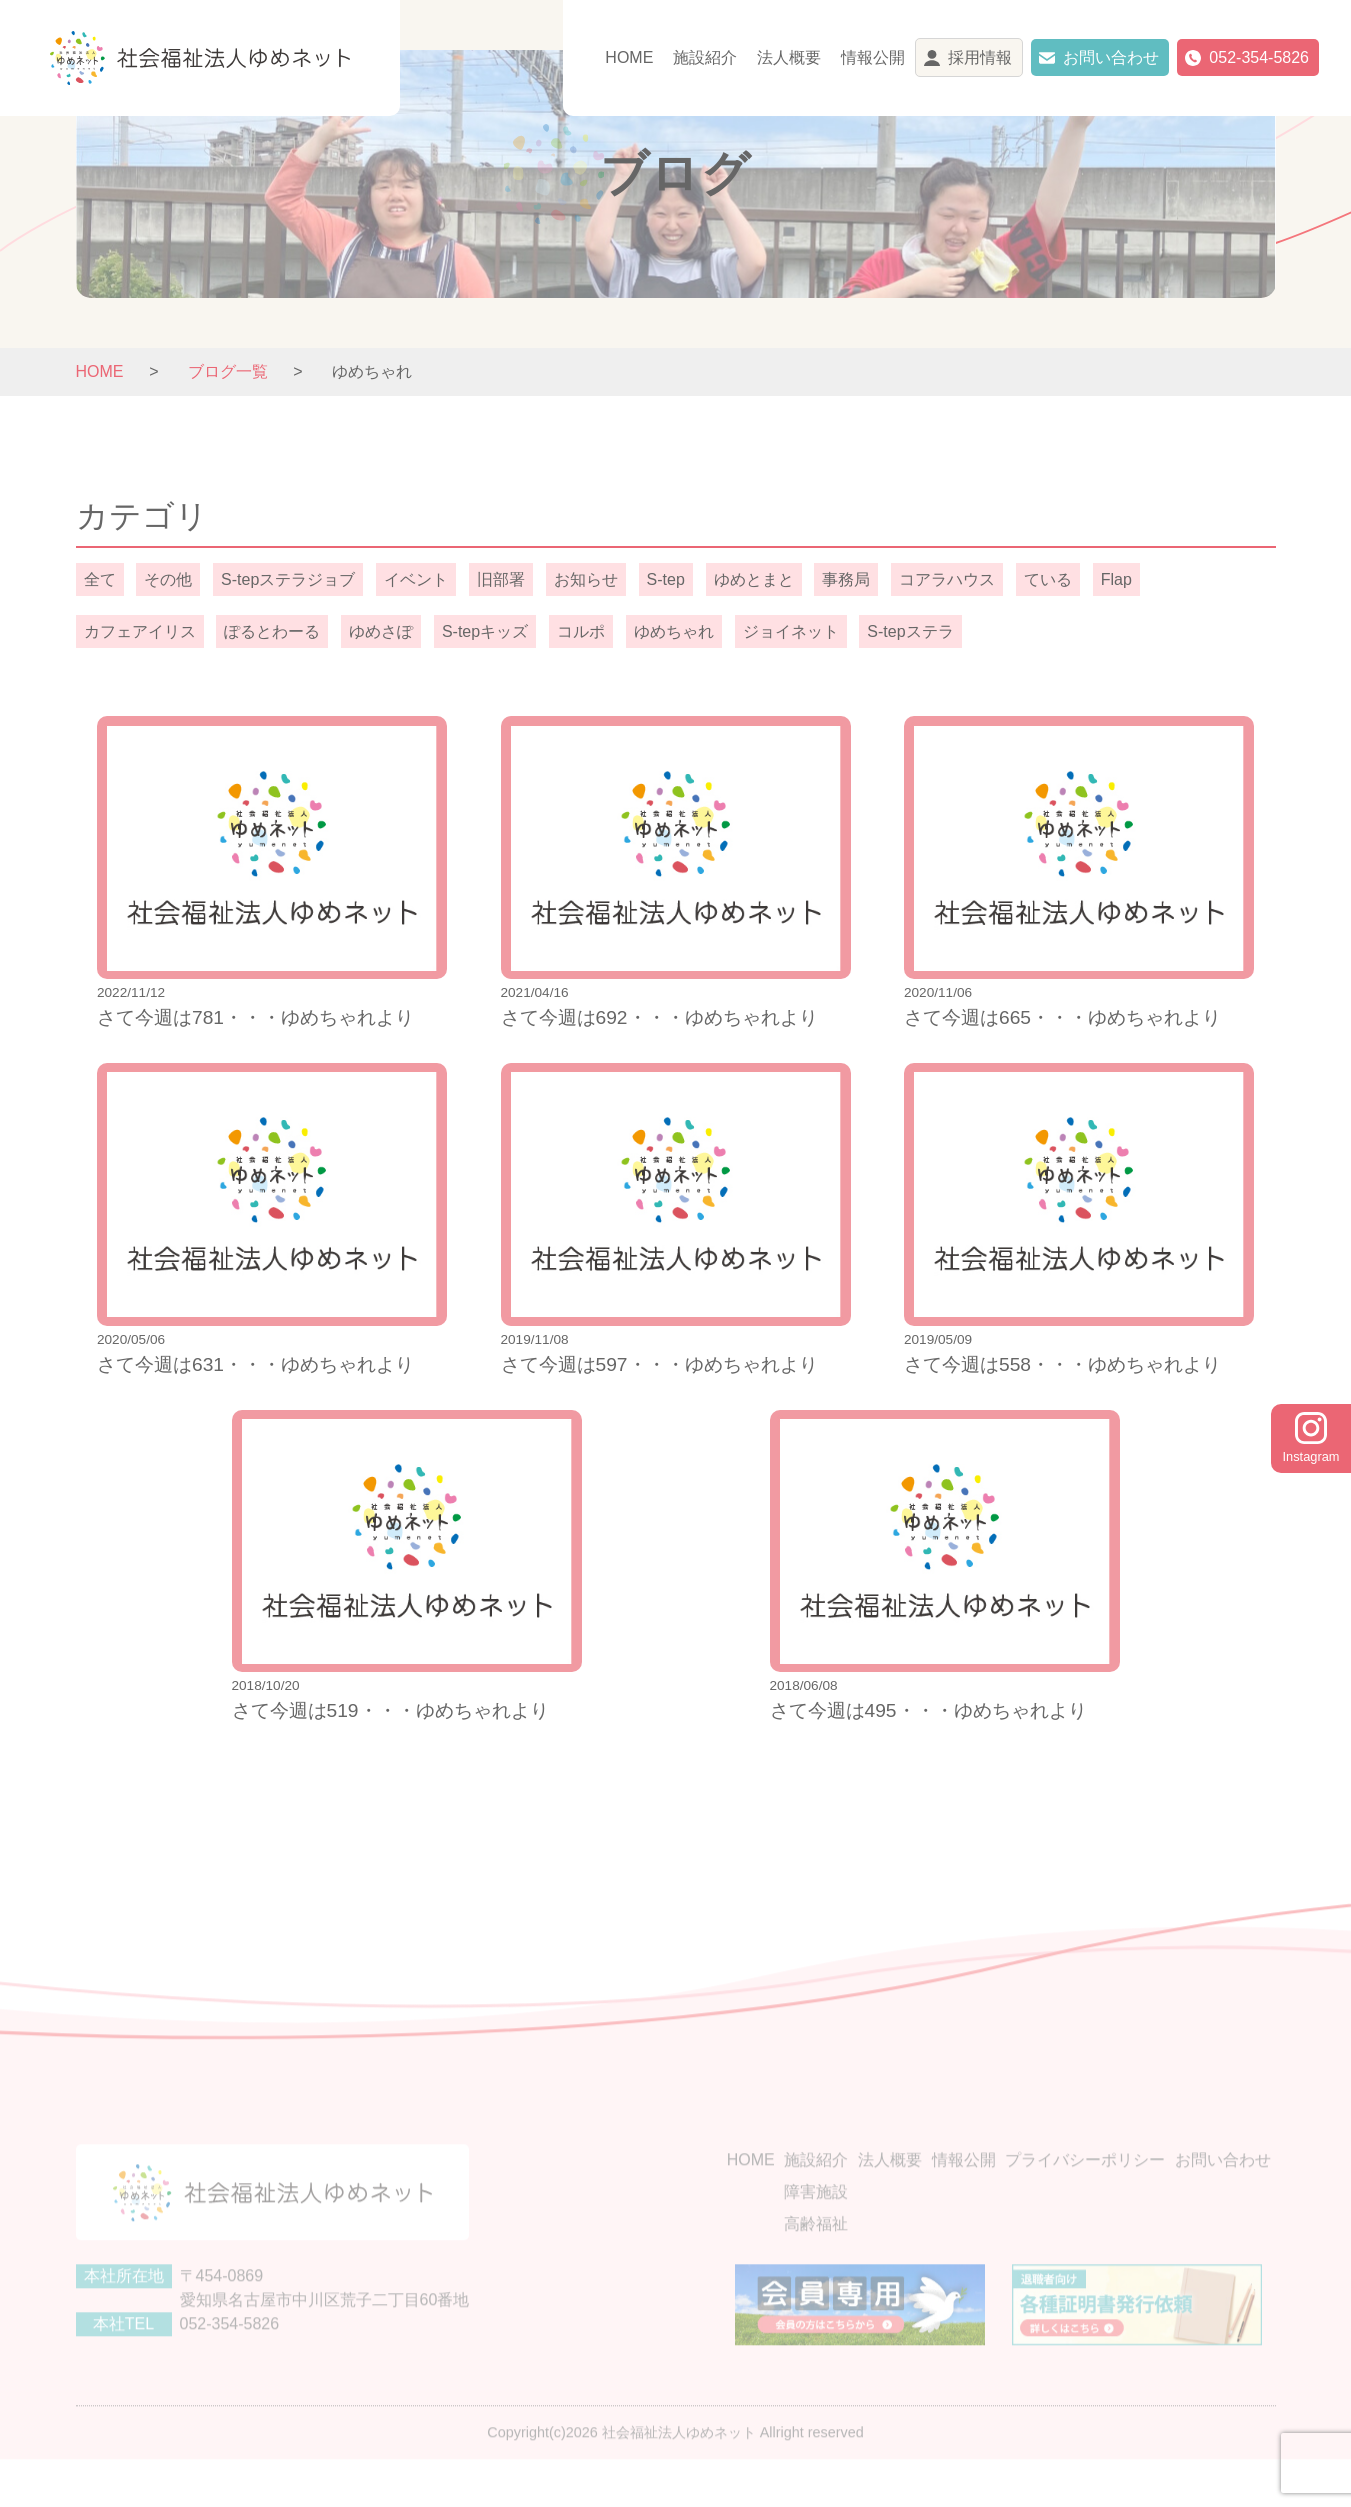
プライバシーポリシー (1085, 2192)
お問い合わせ (1111, 57)
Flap (1116, 579)
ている (1048, 579)
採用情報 (980, 57)
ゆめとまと (754, 579)
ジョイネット (791, 631)
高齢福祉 (816, 2256)
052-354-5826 (1259, 57)
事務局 (846, 579)
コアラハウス (947, 579)
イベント (416, 579)
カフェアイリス (140, 631)
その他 (168, 579)
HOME (629, 57)
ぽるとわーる (272, 631)
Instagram (1311, 1438)
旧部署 (501, 579)
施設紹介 (705, 57)
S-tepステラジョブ (288, 579)
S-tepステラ (910, 631)
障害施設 (816, 2224)
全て (100, 579)
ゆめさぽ (381, 631)
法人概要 (789, 57)
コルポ (581, 631)
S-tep (666, 579)
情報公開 (873, 57)
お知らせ (586, 579)
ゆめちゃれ (674, 631)
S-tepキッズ (485, 631)
